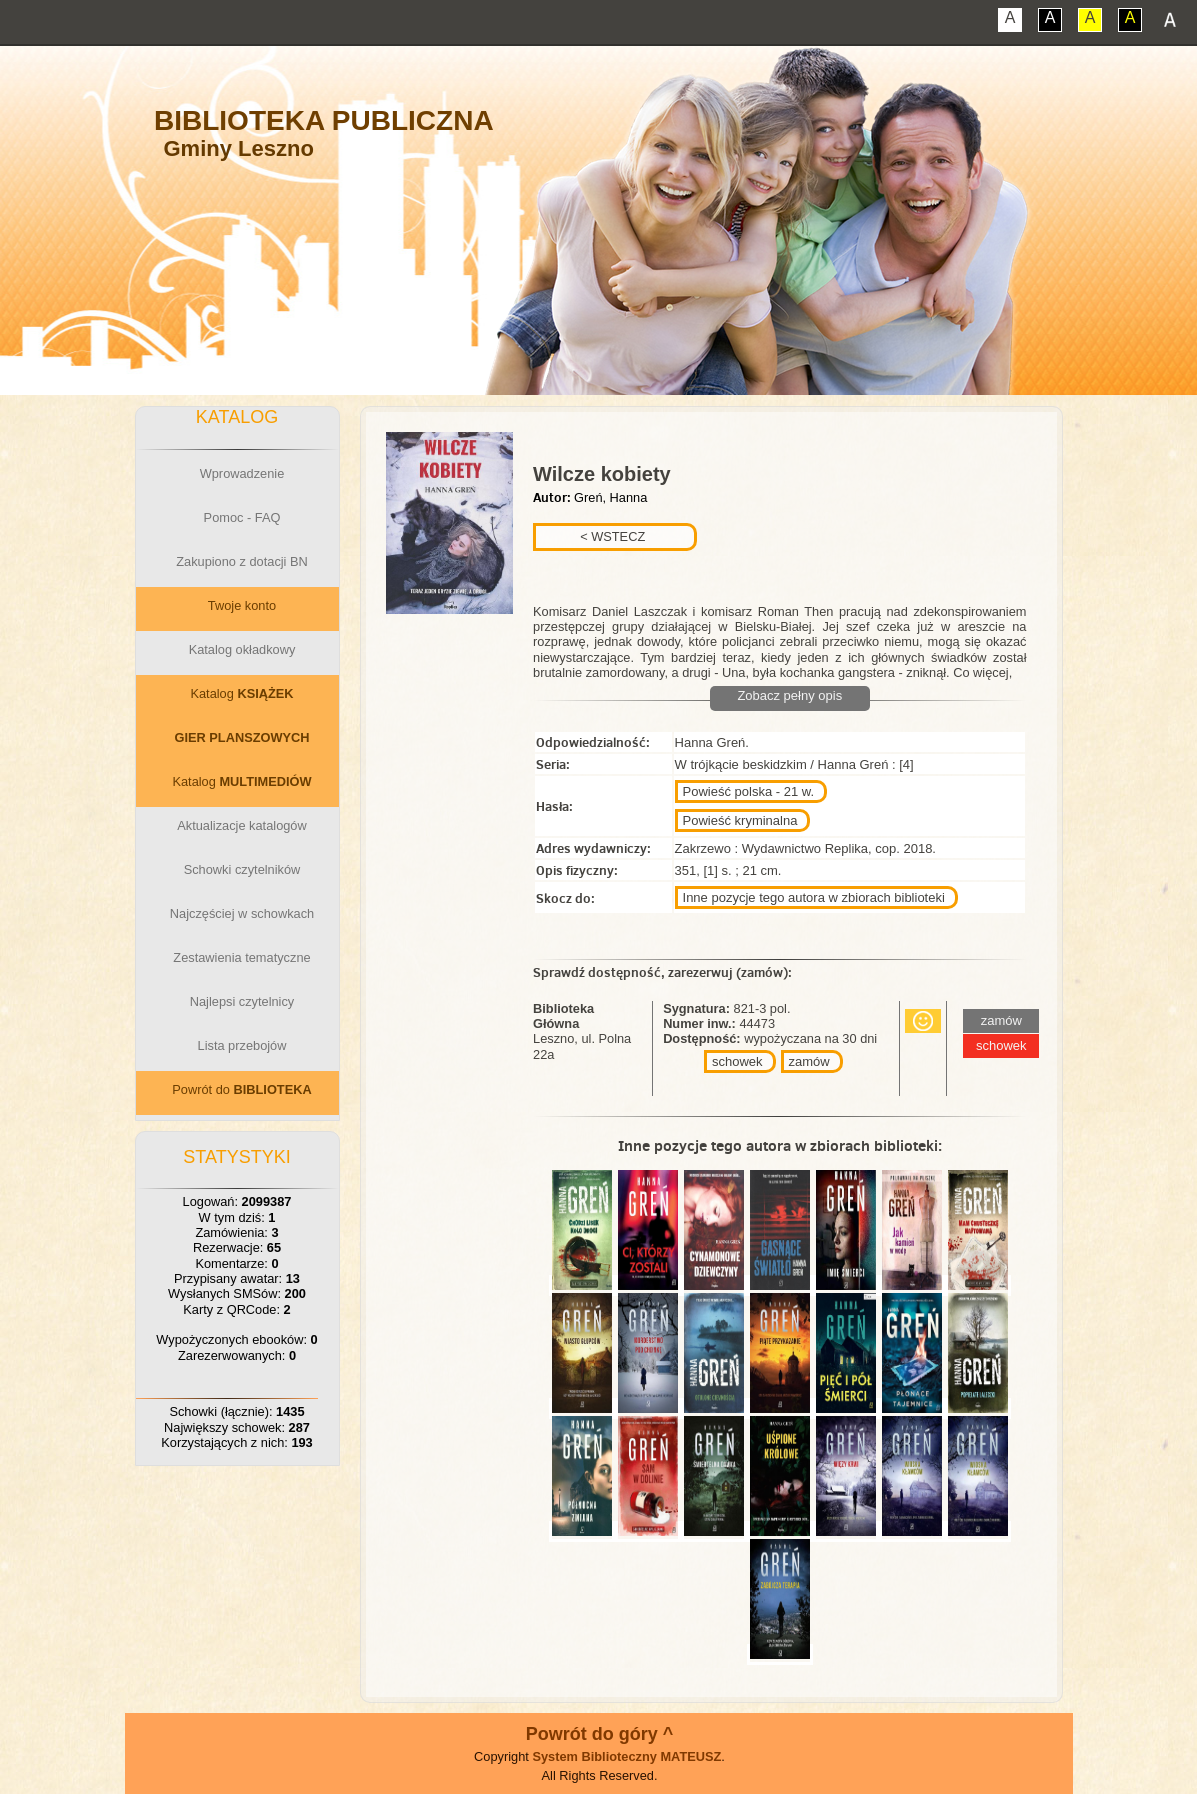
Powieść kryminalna (740, 820)
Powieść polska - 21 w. (749, 791)
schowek (737, 1061)
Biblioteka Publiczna (324, 120)
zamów (809, 1061)
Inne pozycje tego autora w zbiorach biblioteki (814, 897)
